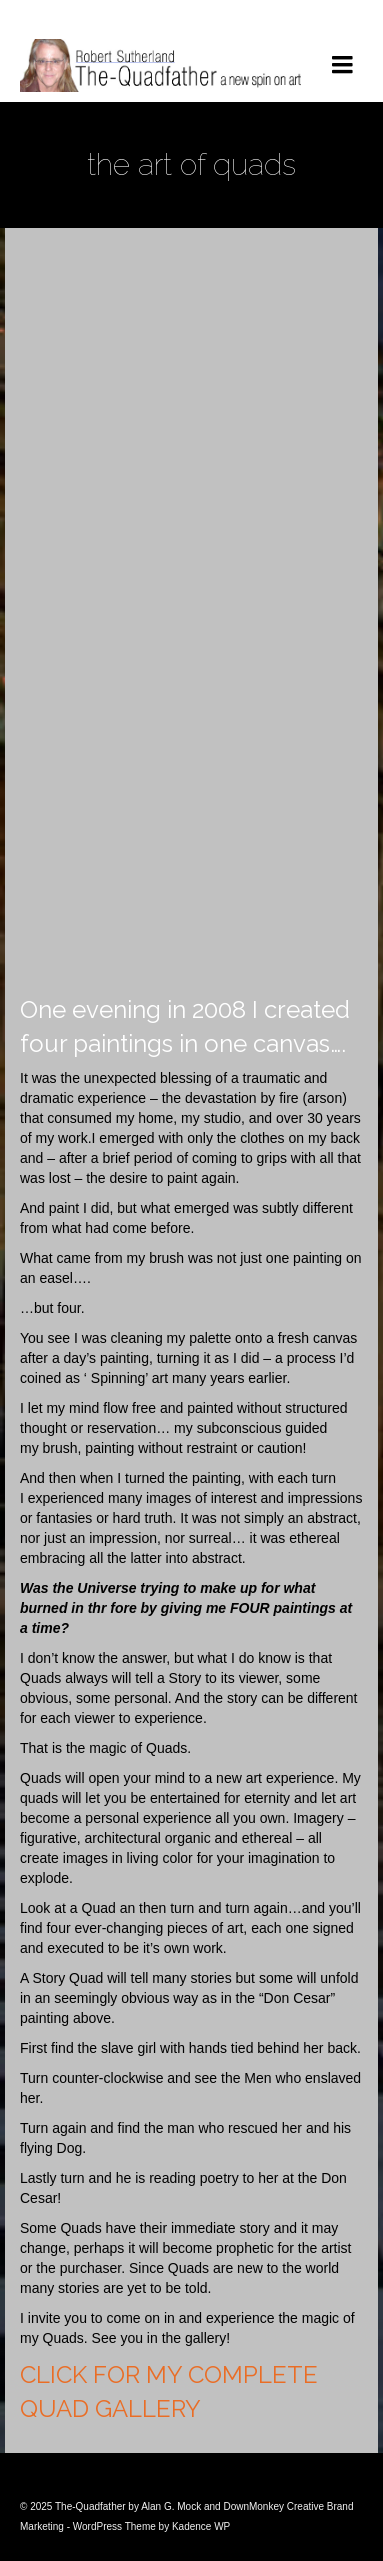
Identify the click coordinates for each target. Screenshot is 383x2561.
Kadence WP (201, 2526)
